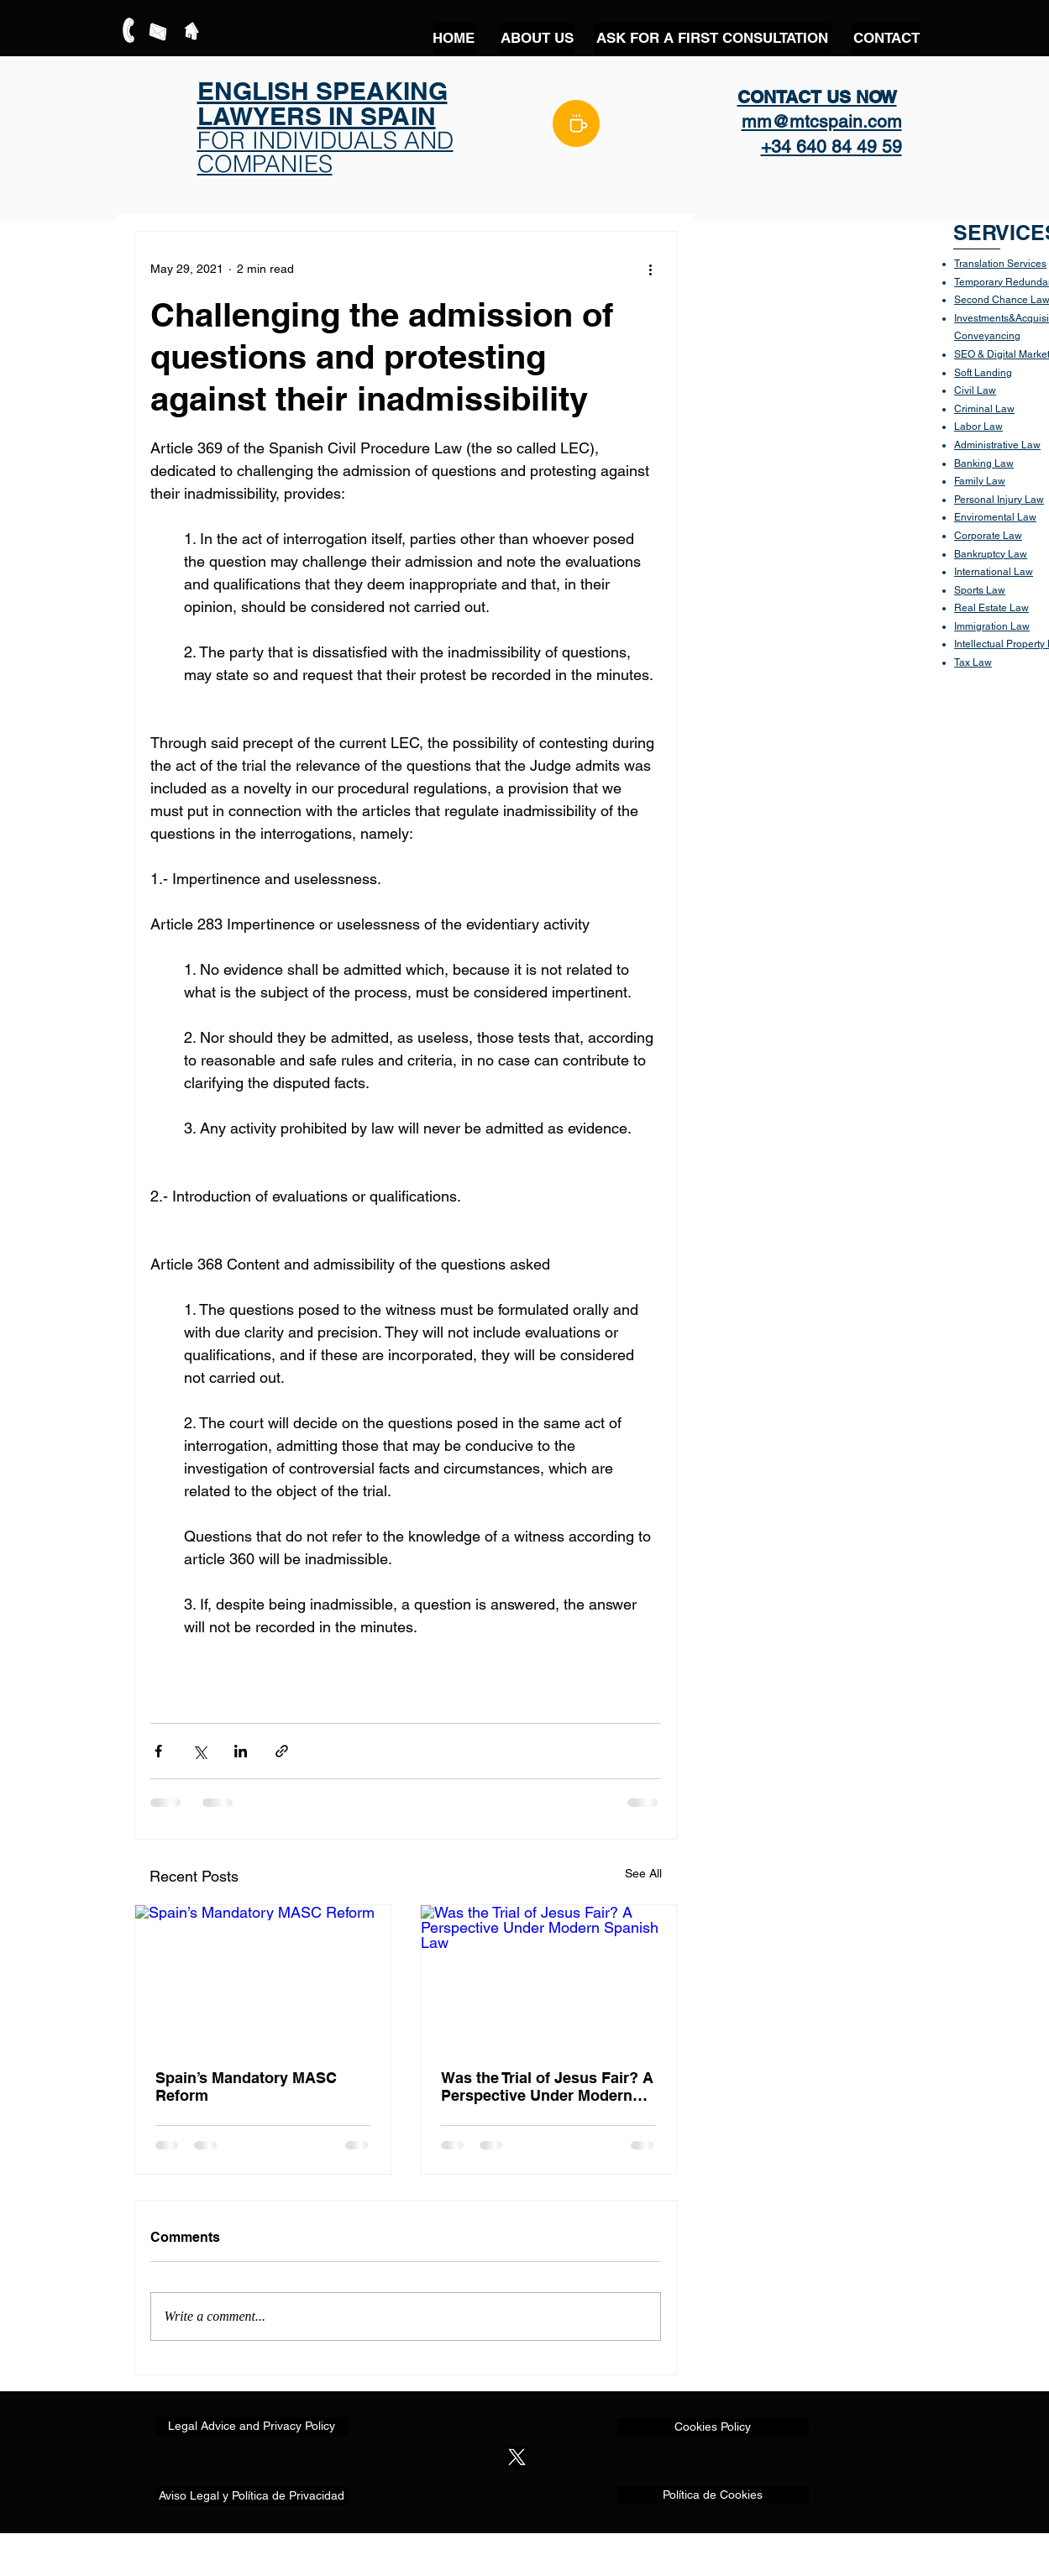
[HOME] (454, 38)
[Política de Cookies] (713, 2495)
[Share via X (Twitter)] (199, 1751)
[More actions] (651, 269)
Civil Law (975, 390)
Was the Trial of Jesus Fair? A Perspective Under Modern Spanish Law (547, 2086)
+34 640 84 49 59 (831, 146)
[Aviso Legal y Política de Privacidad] (252, 2496)
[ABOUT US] (537, 38)
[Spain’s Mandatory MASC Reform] (263, 1977)
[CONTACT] (886, 38)
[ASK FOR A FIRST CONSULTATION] (712, 38)
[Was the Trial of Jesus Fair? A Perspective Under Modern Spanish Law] (548, 1977)
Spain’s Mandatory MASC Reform (246, 2086)
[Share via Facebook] (158, 1751)
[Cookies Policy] (713, 2427)
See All (643, 1873)
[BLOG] (576, 123)
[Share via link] (282, 1751)
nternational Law (995, 572)
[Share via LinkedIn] (241, 1751)
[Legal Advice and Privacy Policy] (252, 2426)
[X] (517, 2457)
